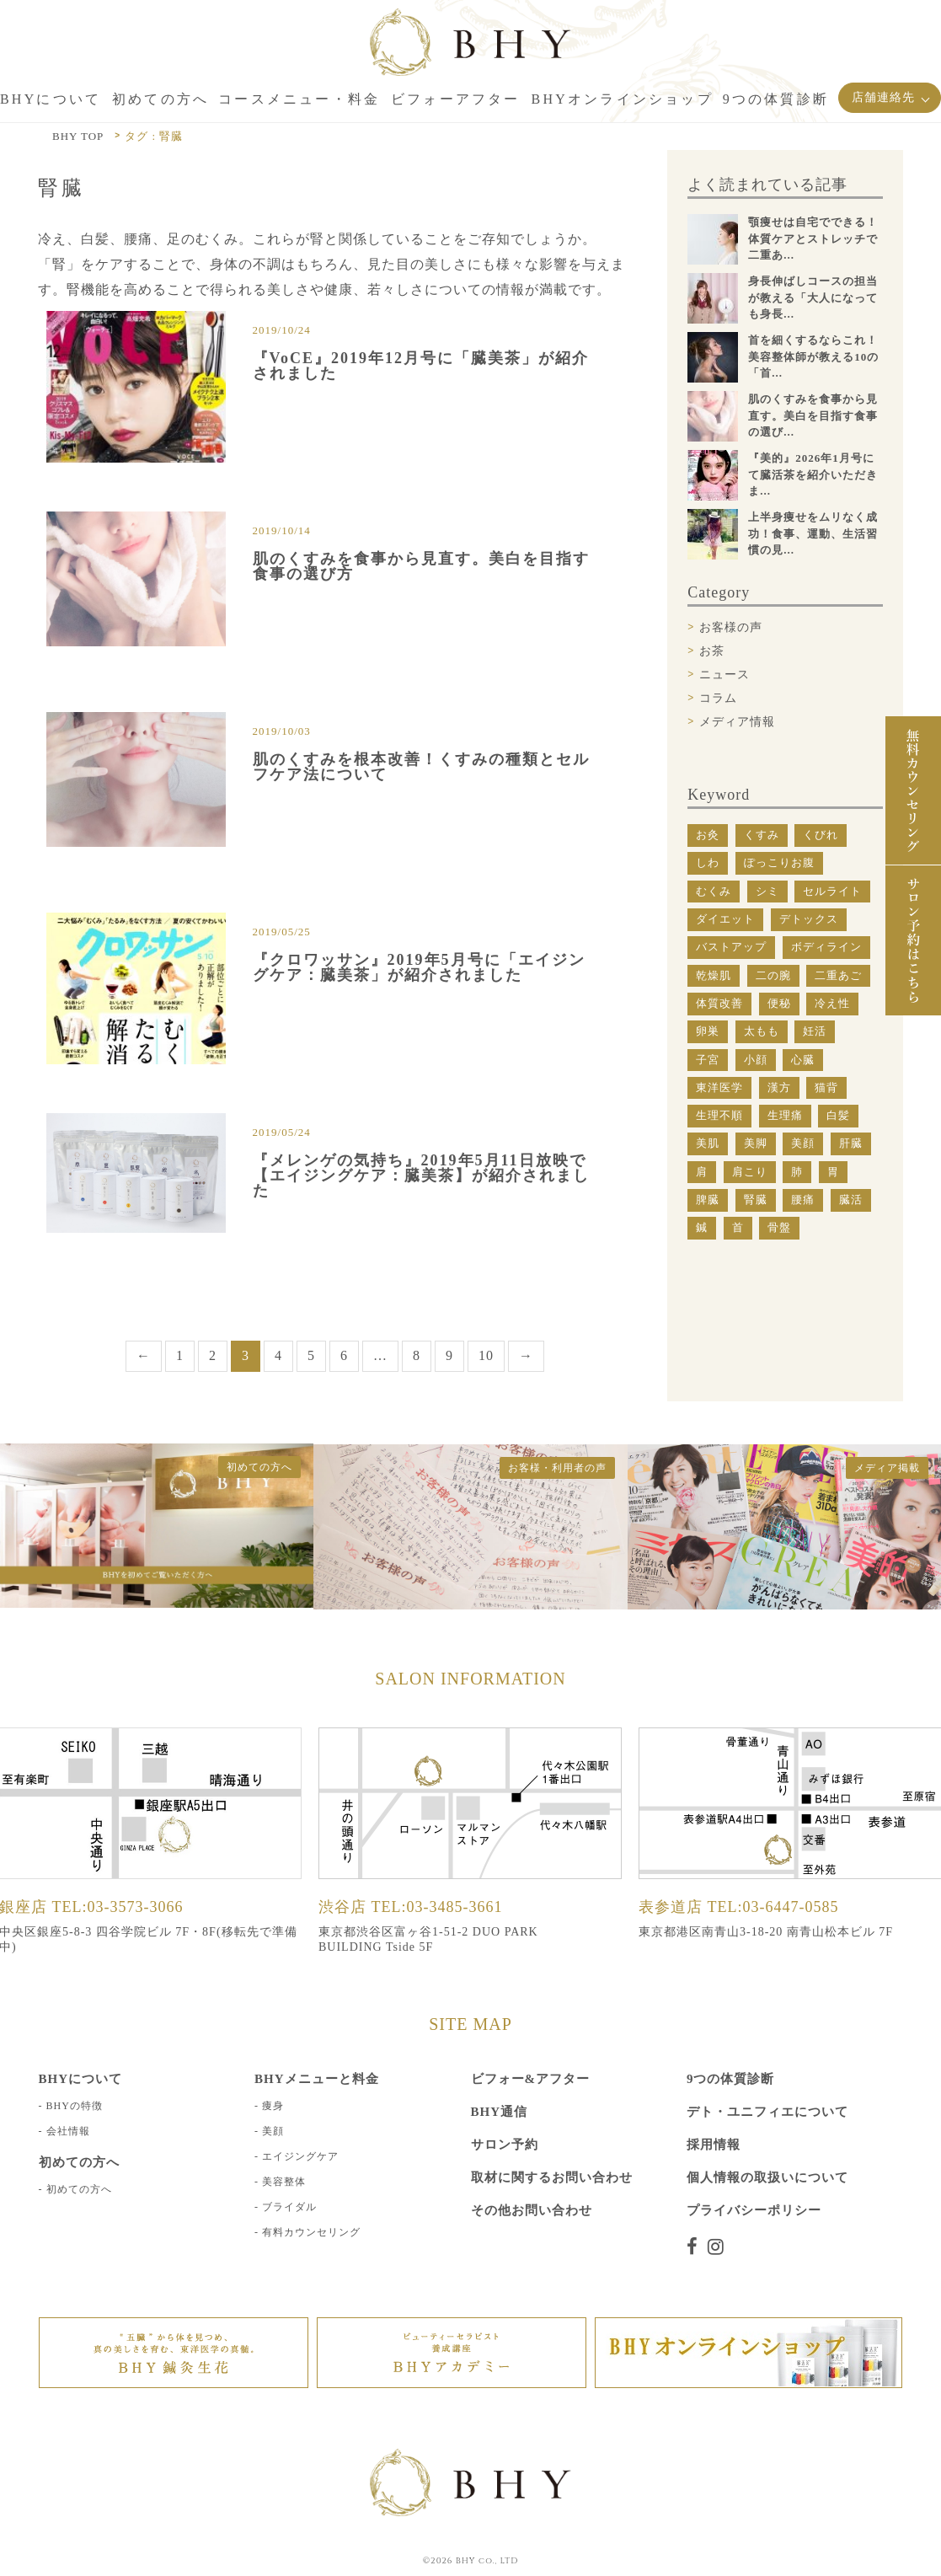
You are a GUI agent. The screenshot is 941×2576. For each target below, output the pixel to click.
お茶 (711, 651)
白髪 (838, 1115)
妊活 (814, 1031)
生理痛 (785, 1115)
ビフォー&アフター (531, 2031)
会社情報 (68, 2084)
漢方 (779, 1087)
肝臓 (851, 1143)
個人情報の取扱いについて (767, 2130)
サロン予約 (504, 2097)
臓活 (851, 1199)
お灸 (707, 834)
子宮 (707, 1059)
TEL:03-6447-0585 (773, 1858)
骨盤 (779, 1227)
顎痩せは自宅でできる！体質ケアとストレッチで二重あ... (813, 238)
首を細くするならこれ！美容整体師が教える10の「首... (813, 356)
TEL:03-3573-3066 (118, 1858)
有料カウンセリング (311, 2185)
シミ (767, 891)
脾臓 (707, 1199)
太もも (761, 1031)
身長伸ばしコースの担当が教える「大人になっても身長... (813, 297)
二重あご (838, 975)
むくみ (713, 891)
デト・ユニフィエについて (767, 2064)
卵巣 (707, 1031)
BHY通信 (499, 2064)
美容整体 (284, 2134)
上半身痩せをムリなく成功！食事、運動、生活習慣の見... (813, 533)
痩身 (273, 2059)
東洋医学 (719, 1087)
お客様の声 (730, 627)
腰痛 (803, 1199)
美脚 (755, 1143)
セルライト (832, 891)
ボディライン (826, 946)
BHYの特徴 (74, 2059)
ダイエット (725, 919)
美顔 (803, 1143)
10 (486, 1308)
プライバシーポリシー (754, 2163)
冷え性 (832, 1003)
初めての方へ (79, 2142)
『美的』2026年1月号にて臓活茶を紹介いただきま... (813, 474)
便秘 (779, 1003)
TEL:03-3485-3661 (437, 1858)
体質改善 (719, 1003)
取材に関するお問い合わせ (552, 2130)
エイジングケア (300, 2109)
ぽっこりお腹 (779, 862)
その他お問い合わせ (531, 2163)
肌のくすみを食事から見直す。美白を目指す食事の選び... (813, 415)
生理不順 (719, 1115)
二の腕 (773, 975)
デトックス (808, 919)
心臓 (803, 1059)
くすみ (761, 834)
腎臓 (755, 1199)
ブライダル (289, 2160)
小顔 (755, 1059)
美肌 (707, 1143)
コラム (718, 698)
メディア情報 (737, 721)
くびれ (820, 834)
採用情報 (714, 2097)
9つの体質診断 (731, 2031)
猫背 (826, 1087)
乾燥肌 (713, 975)
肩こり (749, 1171)
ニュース (724, 674)
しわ (707, 862)
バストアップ (731, 946)
